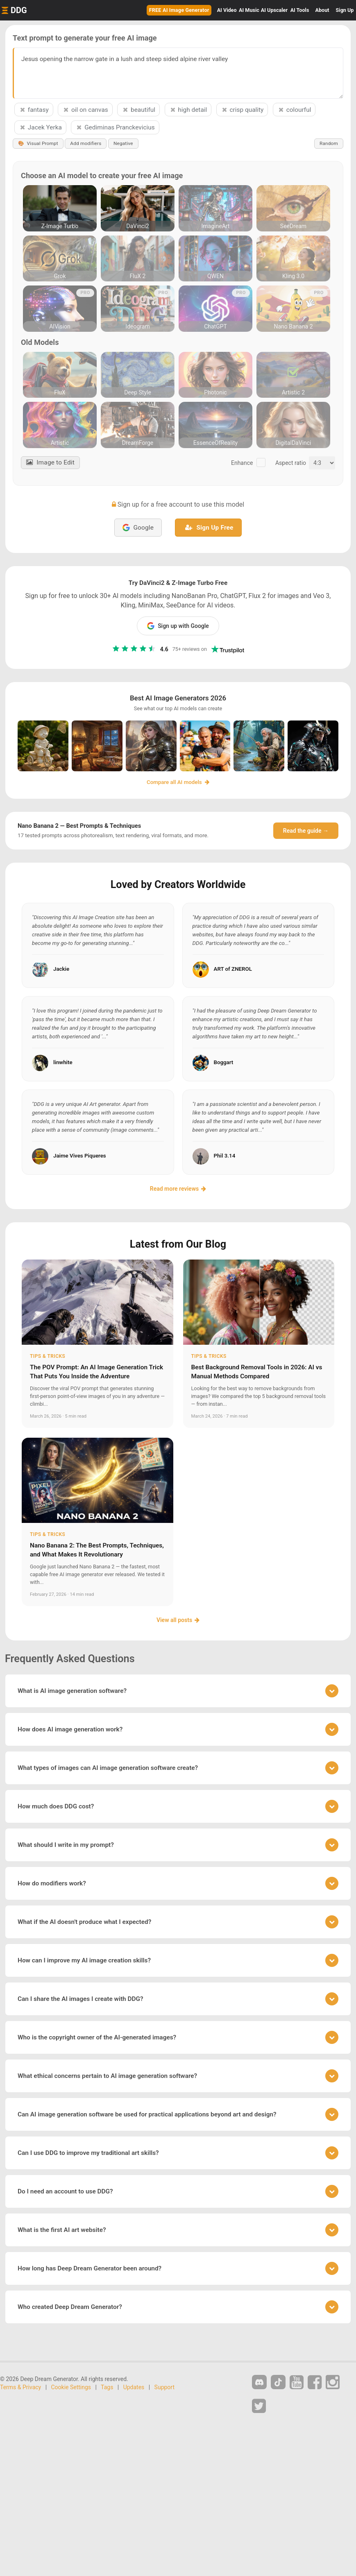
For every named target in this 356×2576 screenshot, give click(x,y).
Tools (299, 10)
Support (164, 2387)
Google (138, 527)
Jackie (61, 969)
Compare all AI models (178, 782)
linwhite (63, 1063)
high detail (188, 109)
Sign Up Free (209, 527)
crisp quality (242, 109)
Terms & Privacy (20, 2387)
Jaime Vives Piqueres (79, 1156)
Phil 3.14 (225, 1156)
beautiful (138, 109)
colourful (294, 109)
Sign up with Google (178, 626)
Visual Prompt (38, 144)
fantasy (34, 109)
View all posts (178, 1620)
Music (249, 10)
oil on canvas (85, 109)
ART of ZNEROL (233, 969)
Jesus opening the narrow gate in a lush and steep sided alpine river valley (178, 73)
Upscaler (274, 10)
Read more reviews (178, 1188)
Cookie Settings (71, 2387)
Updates (134, 2387)
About (322, 10)
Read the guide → (306, 830)
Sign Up (345, 10)
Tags (107, 2387)
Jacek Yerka (40, 127)
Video (227, 10)
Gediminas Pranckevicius (114, 127)
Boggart (224, 1063)
